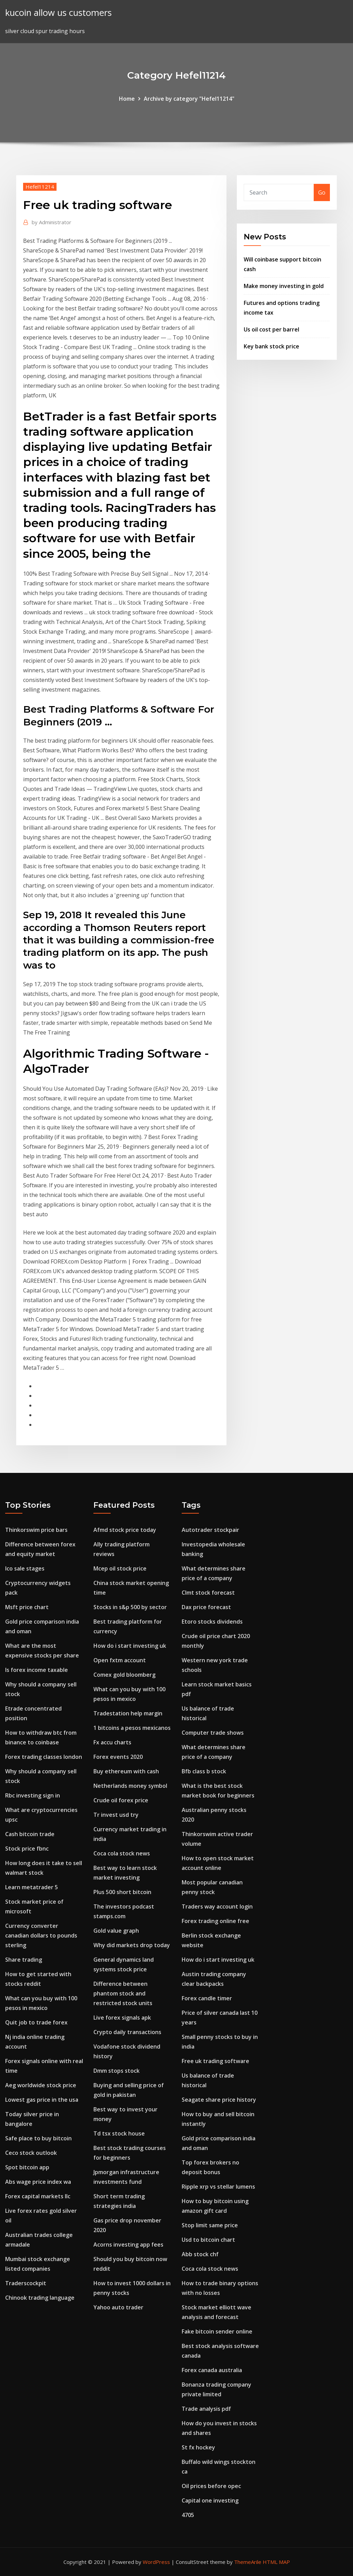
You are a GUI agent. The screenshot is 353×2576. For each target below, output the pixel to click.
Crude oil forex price (120, 1800)
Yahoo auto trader (118, 2307)
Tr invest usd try (116, 1815)
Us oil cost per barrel (271, 329)
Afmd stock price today (124, 1530)
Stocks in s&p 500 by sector (130, 1607)
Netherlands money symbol (130, 1786)
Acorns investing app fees (128, 2244)
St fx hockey (198, 2447)
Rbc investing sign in (32, 1795)
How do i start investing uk (129, 1645)
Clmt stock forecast (208, 1592)
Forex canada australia (212, 2370)
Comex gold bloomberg (124, 1674)
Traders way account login (217, 1906)
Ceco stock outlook (31, 2153)
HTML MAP (276, 2561)
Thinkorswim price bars (36, 1530)
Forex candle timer (207, 1998)
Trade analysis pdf (206, 2408)
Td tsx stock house (119, 2133)
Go (321, 192)
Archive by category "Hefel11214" (189, 98)
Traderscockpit (25, 2283)
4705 (188, 2515)
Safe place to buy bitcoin (38, 2138)
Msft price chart (27, 1607)
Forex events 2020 (118, 1757)
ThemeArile (247, 2561)
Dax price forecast (206, 1607)
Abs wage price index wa (38, 2182)
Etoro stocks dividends (212, 1621)
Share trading (23, 1959)
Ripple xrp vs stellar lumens (218, 2186)
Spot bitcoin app (27, 2167)
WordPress (156, 2561)
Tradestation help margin (127, 1713)
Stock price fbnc (27, 1848)
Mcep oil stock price (120, 1568)
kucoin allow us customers (58, 13)
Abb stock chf (200, 2254)
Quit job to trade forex (36, 2022)
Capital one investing (210, 2500)
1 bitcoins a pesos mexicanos (132, 1728)
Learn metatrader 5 (31, 1887)
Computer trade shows (213, 1732)
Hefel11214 (40, 186)
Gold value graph (116, 1930)
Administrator (51, 222)
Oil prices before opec (211, 2486)
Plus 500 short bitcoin (122, 1892)
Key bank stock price (271, 346)
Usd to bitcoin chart (208, 2239)
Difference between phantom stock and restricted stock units (122, 1993)
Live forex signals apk (122, 2017)
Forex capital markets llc (37, 2196)
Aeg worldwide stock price (40, 2085)
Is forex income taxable (36, 1670)
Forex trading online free (215, 1921)
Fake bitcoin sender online (217, 2331)
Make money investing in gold (284, 286)
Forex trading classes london (43, 1757)
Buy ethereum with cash (126, 1771)
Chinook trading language (39, 2297)
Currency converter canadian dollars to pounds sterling (41, 1935)
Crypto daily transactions (127, 2032)
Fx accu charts (112, 1742)
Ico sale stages (24, 1568)
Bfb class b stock (204, 1771)
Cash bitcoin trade (29, 1834)
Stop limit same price (210, 2225)
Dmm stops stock (116, 2070)
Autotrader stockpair (210, 1530)
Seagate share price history (219, 2099)
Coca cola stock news (121, 1853)
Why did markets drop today (131, 1945)
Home (127, 98)
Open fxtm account (119, 1660)
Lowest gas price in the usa (41, 2099)
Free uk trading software (215, 2061)
